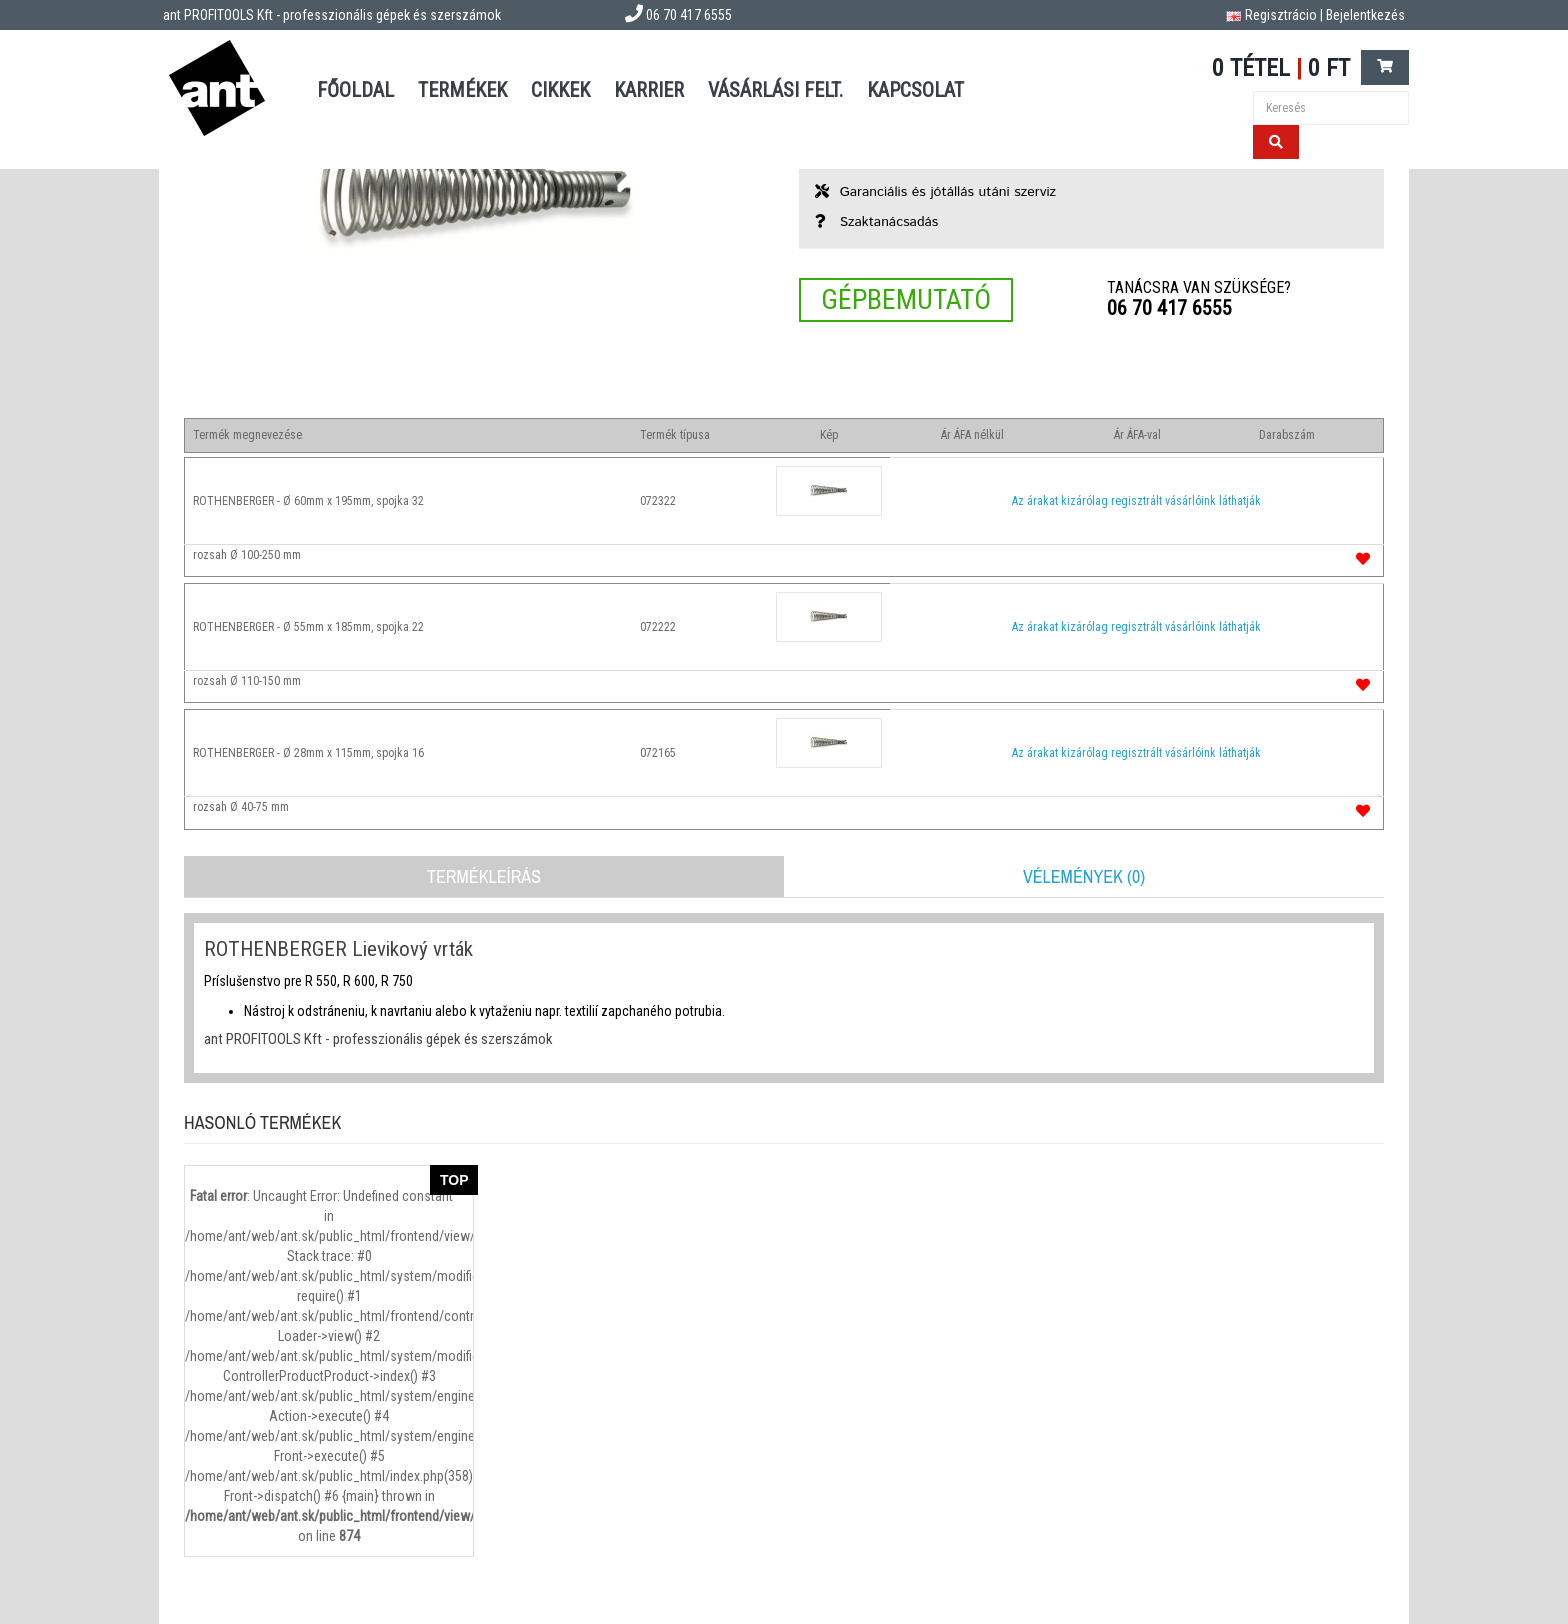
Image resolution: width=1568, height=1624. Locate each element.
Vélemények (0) (1084, 876)
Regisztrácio (1281, 15)
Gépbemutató (906, 299)
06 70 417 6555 (1169, 308)
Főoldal (355, 90)
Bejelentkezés (1365, 15)
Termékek (462, 90)
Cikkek (560, 90)
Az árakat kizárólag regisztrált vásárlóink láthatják (1136, 501)
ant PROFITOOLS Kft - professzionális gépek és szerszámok (332, 15)
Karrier (649, 90)
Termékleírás (484, 876)
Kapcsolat (915, 90)
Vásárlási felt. (775, 90)
